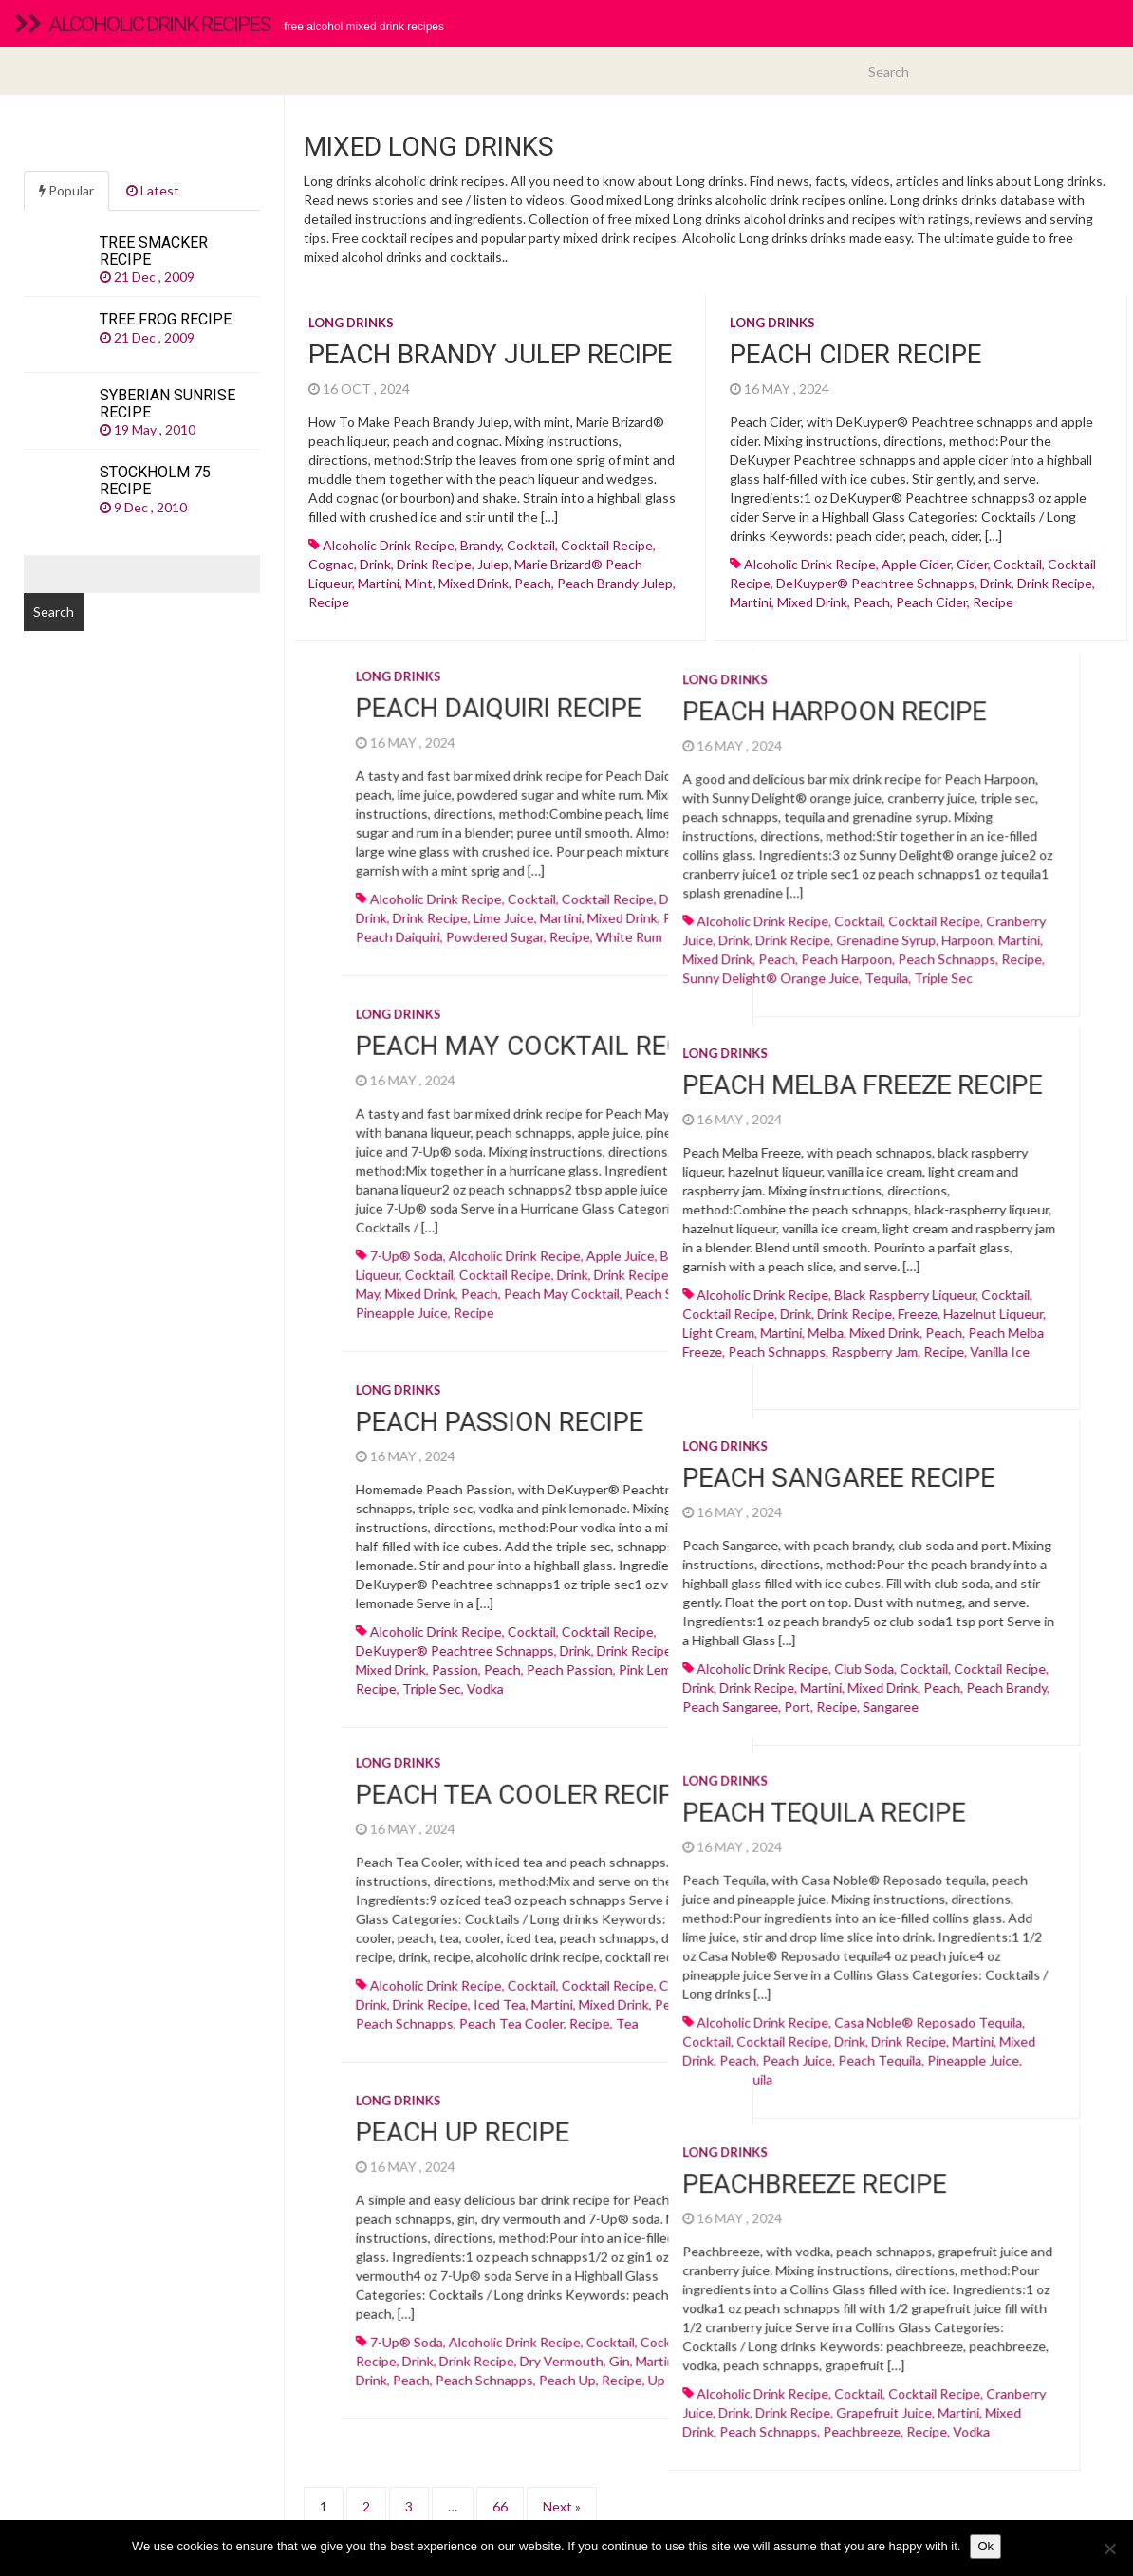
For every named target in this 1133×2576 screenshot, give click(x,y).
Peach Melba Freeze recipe (679, 1081)
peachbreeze (678, 2399)
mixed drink (473, 583)
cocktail (531, 545)
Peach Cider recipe (855, 354)
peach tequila (696, 2044)
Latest (152, 190)
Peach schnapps (763, 963)
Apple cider (916, 564)
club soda (681, 1661)
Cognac (331, 564)
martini (378, 583)
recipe (328, 602)
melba (642, 1329)
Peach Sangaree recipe (655, 1471)
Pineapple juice (790, 2044)
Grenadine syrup (702, 944)
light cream (535, 1329)
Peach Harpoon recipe (651, 716)
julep (493, 564)
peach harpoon (663, 963)
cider (972, 564)
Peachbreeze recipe (631, 2151)
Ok (985, 2546)
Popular (66, 190)
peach (532, 583)
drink (375, 564)
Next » (562, 2476)
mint (419, 583)
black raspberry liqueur (721, 1291)
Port (614, 1699)
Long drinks (351, 322)
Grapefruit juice (701, 2380)
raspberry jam (691, 1348)
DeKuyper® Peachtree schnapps (875, 583)
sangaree (707, 1699)
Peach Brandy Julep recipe (490, 354)
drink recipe (434, 564)
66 (500, 2476)
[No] (1109, 2548)
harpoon (783, 944)
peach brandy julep (615, 583)
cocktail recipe (607, 545)
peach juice (614, 2044)
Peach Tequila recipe (640, 1797)
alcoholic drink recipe (389, 545)
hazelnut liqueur (810, 1310)
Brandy (480, 545)
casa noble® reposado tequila (745, 2006)
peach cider (931, 602)
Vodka (788, 2399)
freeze (734, 1310)
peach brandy (823, 1680)
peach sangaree (547, 1699)
